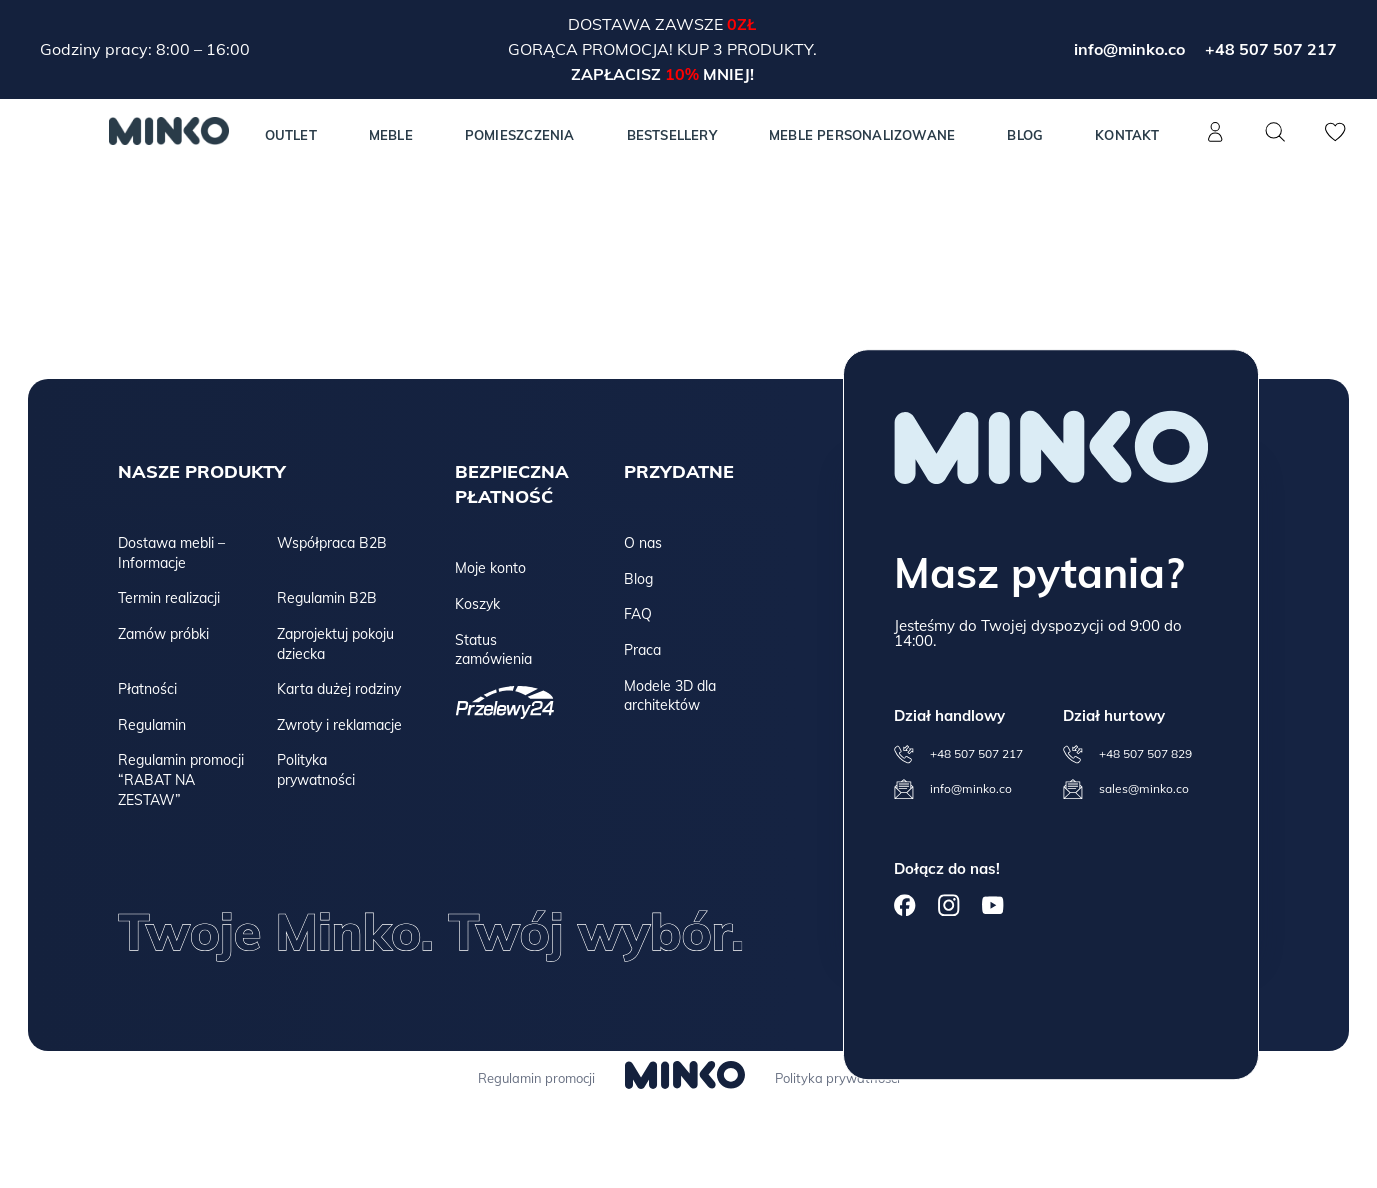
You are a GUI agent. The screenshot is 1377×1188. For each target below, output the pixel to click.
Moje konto (490, 568)
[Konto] (1216, 143)
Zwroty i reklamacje (339, 725)
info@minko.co (1129, 49)
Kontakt (1127, 135)
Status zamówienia (493, 650)
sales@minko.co (1144, 788)
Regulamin (152, 725)
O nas (643, 543)
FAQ (638, 614)
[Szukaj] (1276, 132)
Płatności (147, 689)
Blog (1025, 135)
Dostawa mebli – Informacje (171, 553)
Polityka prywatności (316, 770)
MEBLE (391, 135)
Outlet (291, 135)
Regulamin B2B (327, 598)
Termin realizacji (169, 598)
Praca (642, 650)
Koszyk (477, 604)
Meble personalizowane (862, 135)
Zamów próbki (163, 634)
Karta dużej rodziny (339, 689)
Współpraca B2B (332, 543)
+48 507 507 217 (1271, 49)
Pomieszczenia (520, 135)
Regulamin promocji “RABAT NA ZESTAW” (181, 779)
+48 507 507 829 (1145, 753)
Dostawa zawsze (647, 24)
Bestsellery (672, 135)
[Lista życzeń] (1336, 143)
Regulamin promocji (533, 1078)
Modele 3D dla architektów (670, 696)
